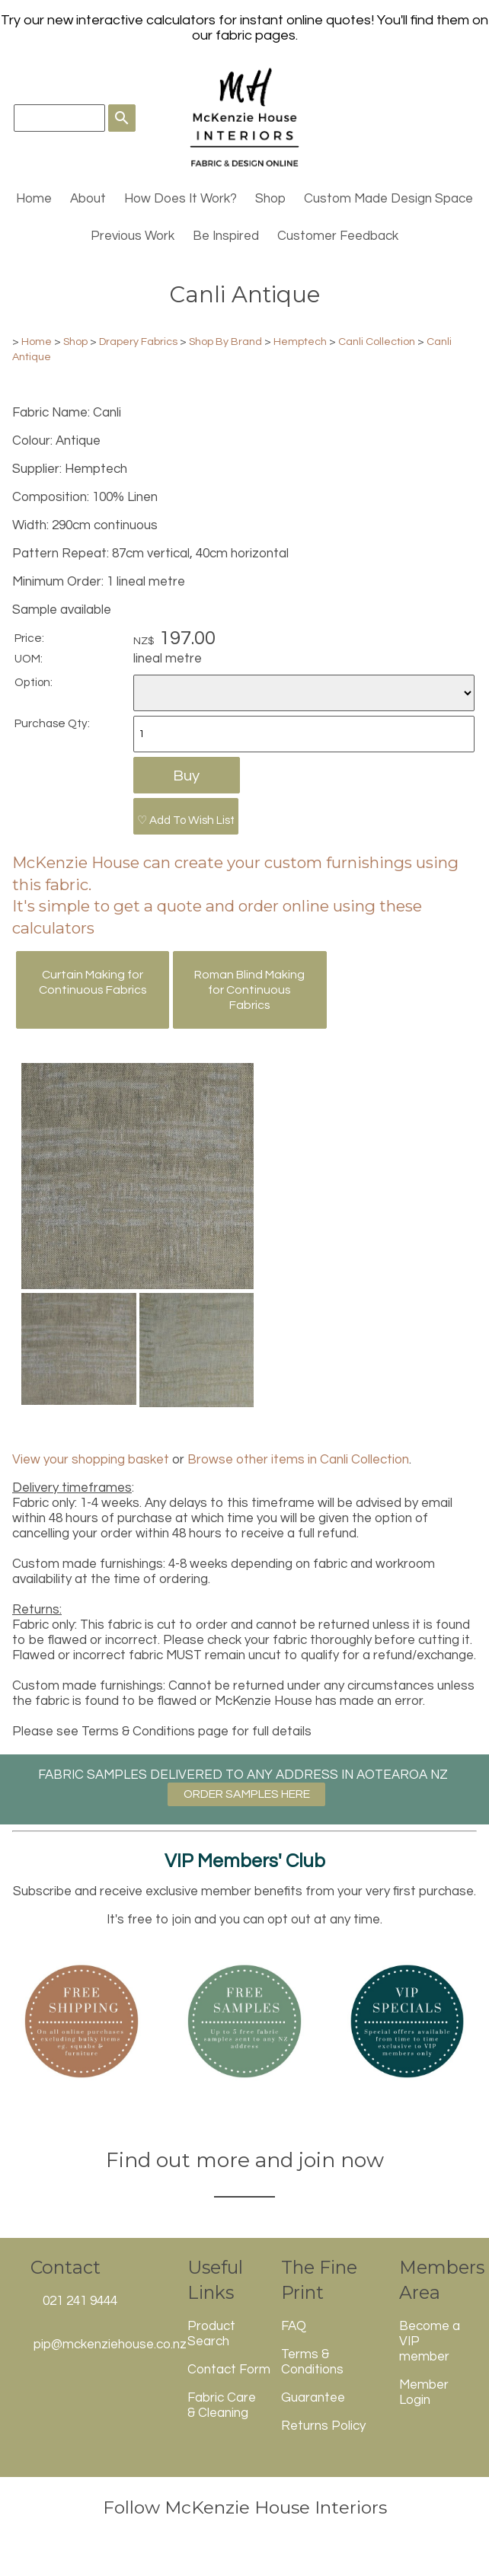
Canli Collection (376, 341)
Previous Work (132, 236)
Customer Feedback (337, 236)
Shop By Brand (225, 341)
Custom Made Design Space (388, 199)
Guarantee (313, 2398)
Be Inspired (226, 236)
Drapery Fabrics (138, 341)
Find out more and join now (245, 2160)
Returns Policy (323, 2426)
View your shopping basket (90, 1460)
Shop (270, 199)
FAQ (293, 2326)
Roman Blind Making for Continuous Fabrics (249, 990)
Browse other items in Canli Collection (298, 1460)
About (88, 199)
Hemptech (300, 341)
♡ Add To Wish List (186, 820)
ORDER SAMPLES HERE (247, 1794)
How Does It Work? (180, 199)
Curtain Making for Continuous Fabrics (93, 982)
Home (34, 199)
